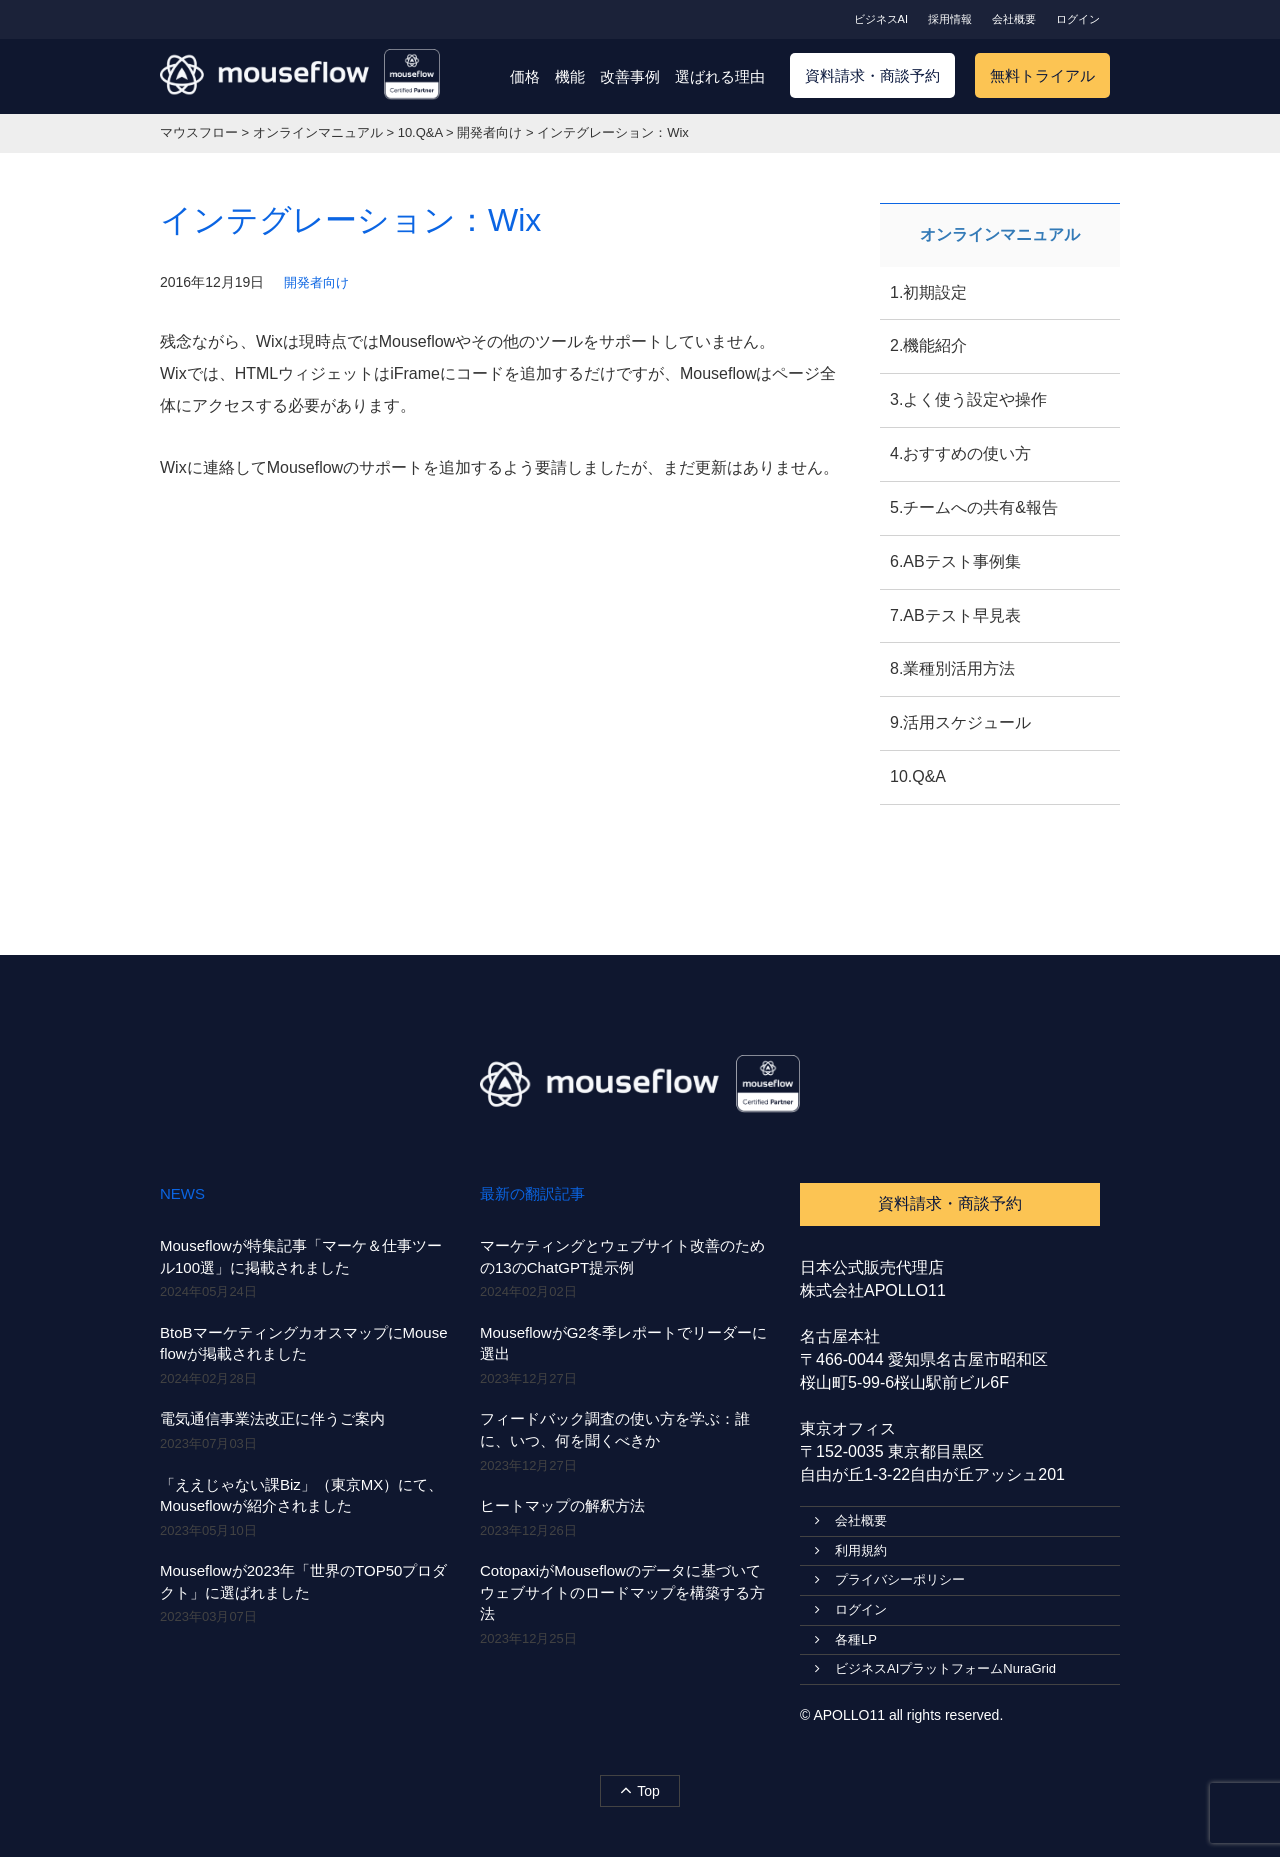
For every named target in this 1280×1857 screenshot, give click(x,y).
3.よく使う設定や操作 (968, 399)
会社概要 (1014, 19)
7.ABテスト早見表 (955, 615)
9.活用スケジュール (960, 722)
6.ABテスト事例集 (955, 561)
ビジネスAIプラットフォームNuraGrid (935, 1668)
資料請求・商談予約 (872, 75)
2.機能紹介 (928, 345)
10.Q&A (918, 776)
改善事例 (630, 76)
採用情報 (950, 19)
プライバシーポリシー (890, 1579)
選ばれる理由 (720, 76)
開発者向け (316, 282)
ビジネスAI (881, 19)
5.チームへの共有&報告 (974, 507)
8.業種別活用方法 (952, 668)
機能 (570, 76)
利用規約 (851, 1550)
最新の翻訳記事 (532, 1193)
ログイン (1078, 19)
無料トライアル (1042, 75)
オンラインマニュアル (1000, 234)
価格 (525, 76)
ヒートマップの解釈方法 (562, 1505)
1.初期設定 (928, 292)
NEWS (182, 1193)
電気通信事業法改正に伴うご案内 (272, 1418)
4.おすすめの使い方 (960, 453)
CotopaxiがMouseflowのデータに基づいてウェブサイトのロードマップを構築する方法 (622, 1592)
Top (640, 1790)
